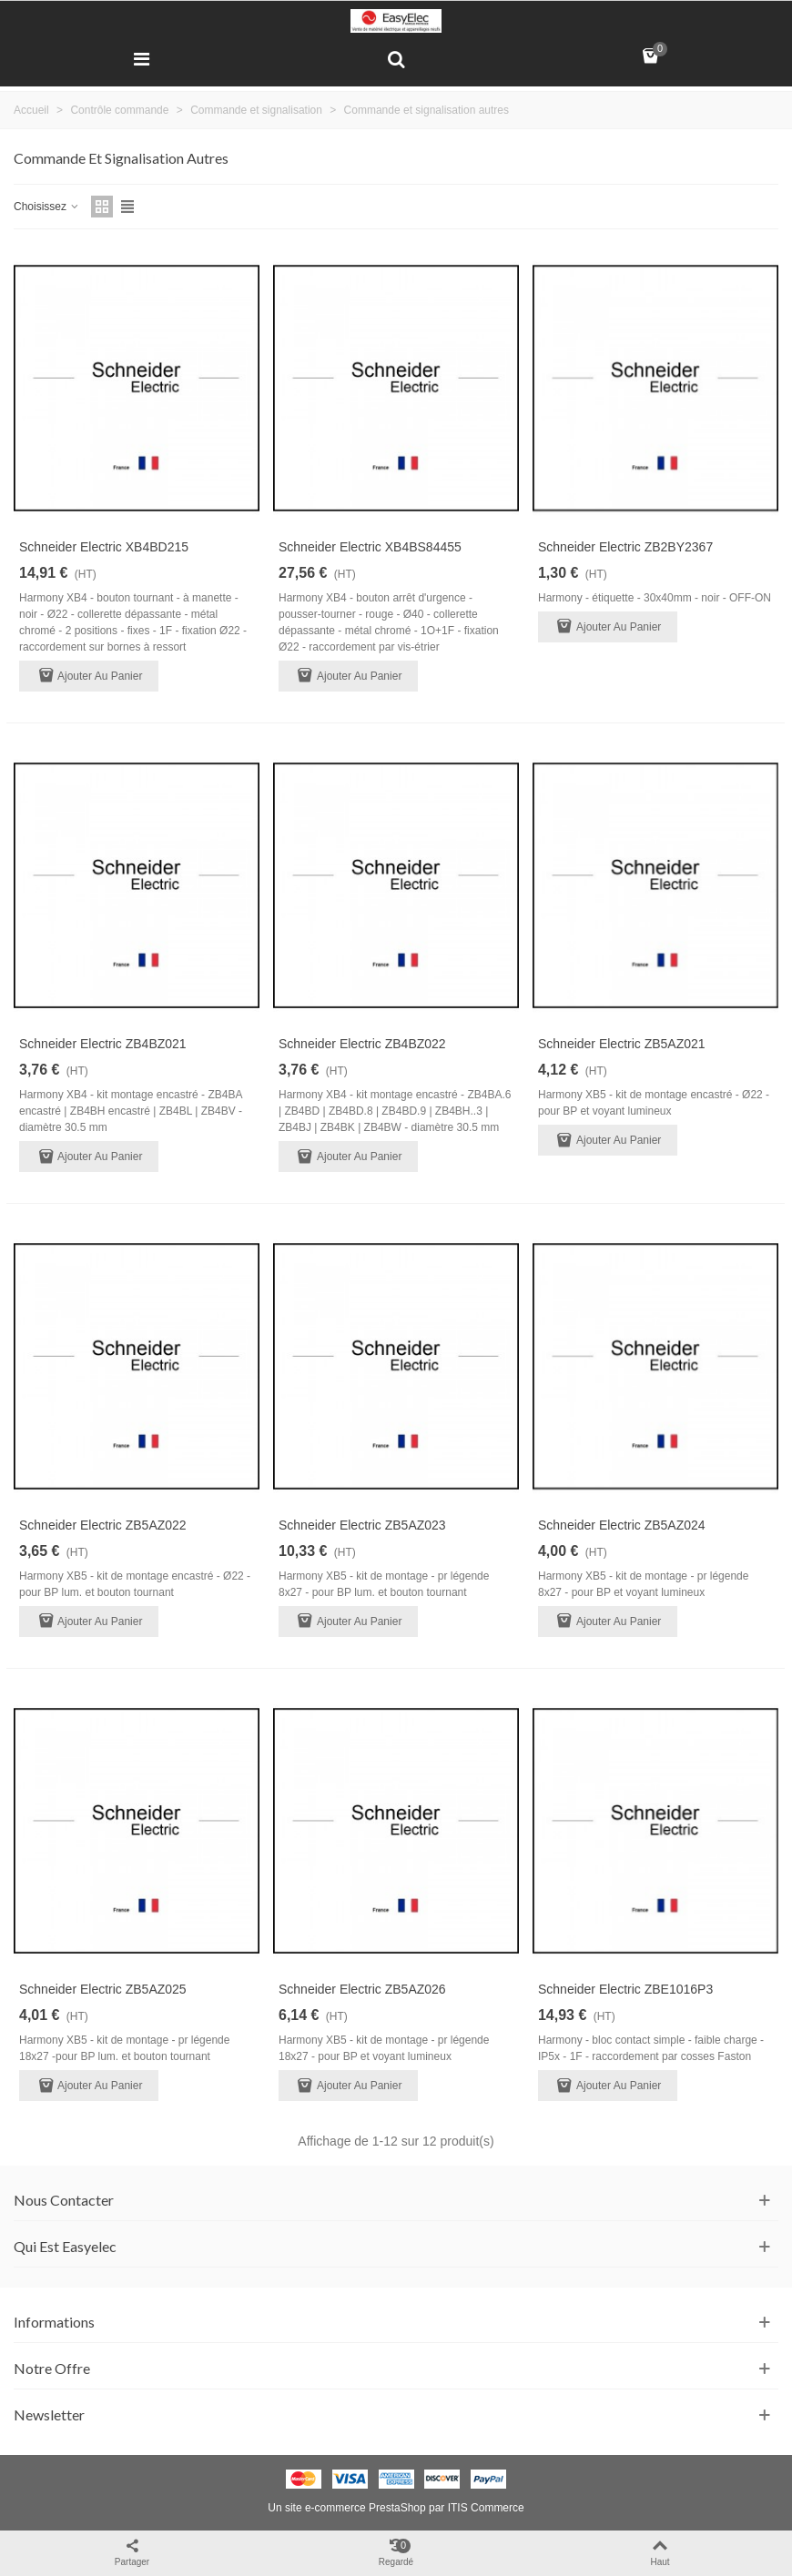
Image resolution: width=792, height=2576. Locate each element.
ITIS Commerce (486, 2507)
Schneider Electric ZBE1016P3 (625, 1989)
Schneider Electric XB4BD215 (103, 547)
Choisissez (47, 206)
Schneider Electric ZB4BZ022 (362, 1043)
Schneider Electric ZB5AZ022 (103, 1525)
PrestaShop (397, 2507)
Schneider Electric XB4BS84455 (370, 547)
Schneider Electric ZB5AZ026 (362, 1989)
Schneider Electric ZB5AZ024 (622, 1525)
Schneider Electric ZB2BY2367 (625, 547)
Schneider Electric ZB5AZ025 (103, 1989)
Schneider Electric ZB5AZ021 (622, 1043)
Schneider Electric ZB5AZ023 (362, 1525)
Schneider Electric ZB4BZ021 (103, 1043)
